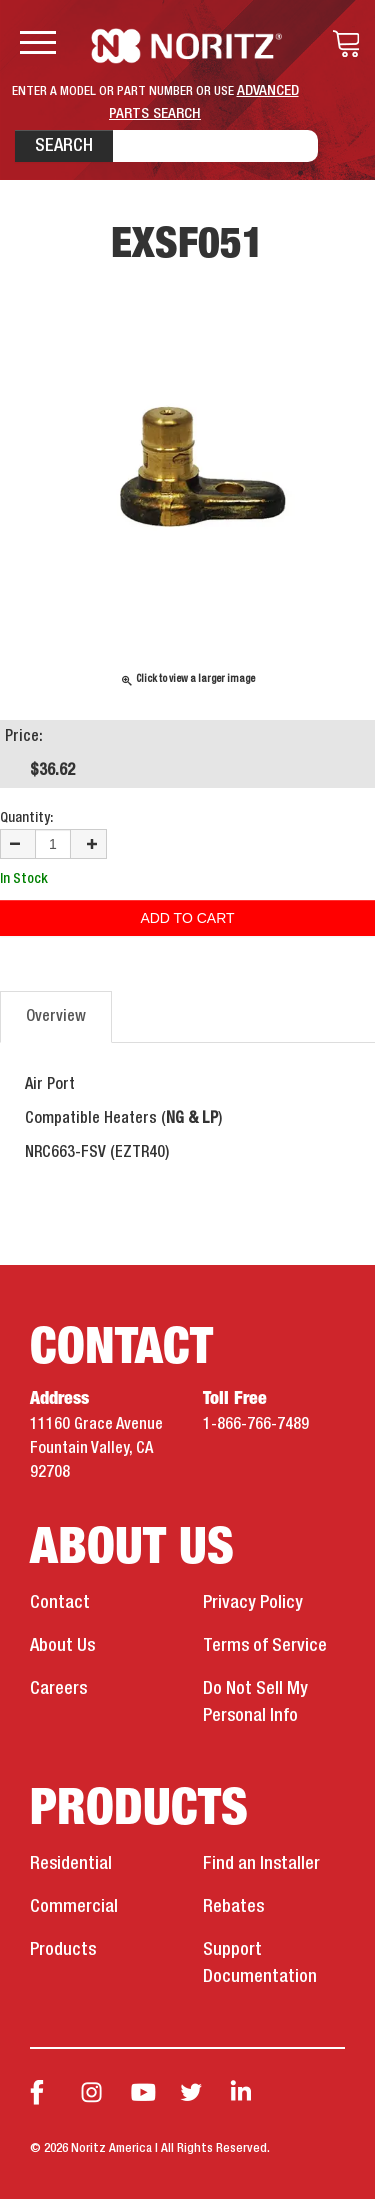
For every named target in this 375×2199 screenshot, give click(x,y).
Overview (56, 1017)
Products (63, 1950)
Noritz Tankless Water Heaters (187, 46)
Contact (60, 1603)
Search (64, 146)
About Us (62, 1646)
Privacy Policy (253, 1603)
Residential (71, 1864)
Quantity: (26, 818)
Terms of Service (265, 1646)
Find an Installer (261, 1864)
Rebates (233, 1907)
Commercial (74, 1907)
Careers (58, 1689)
